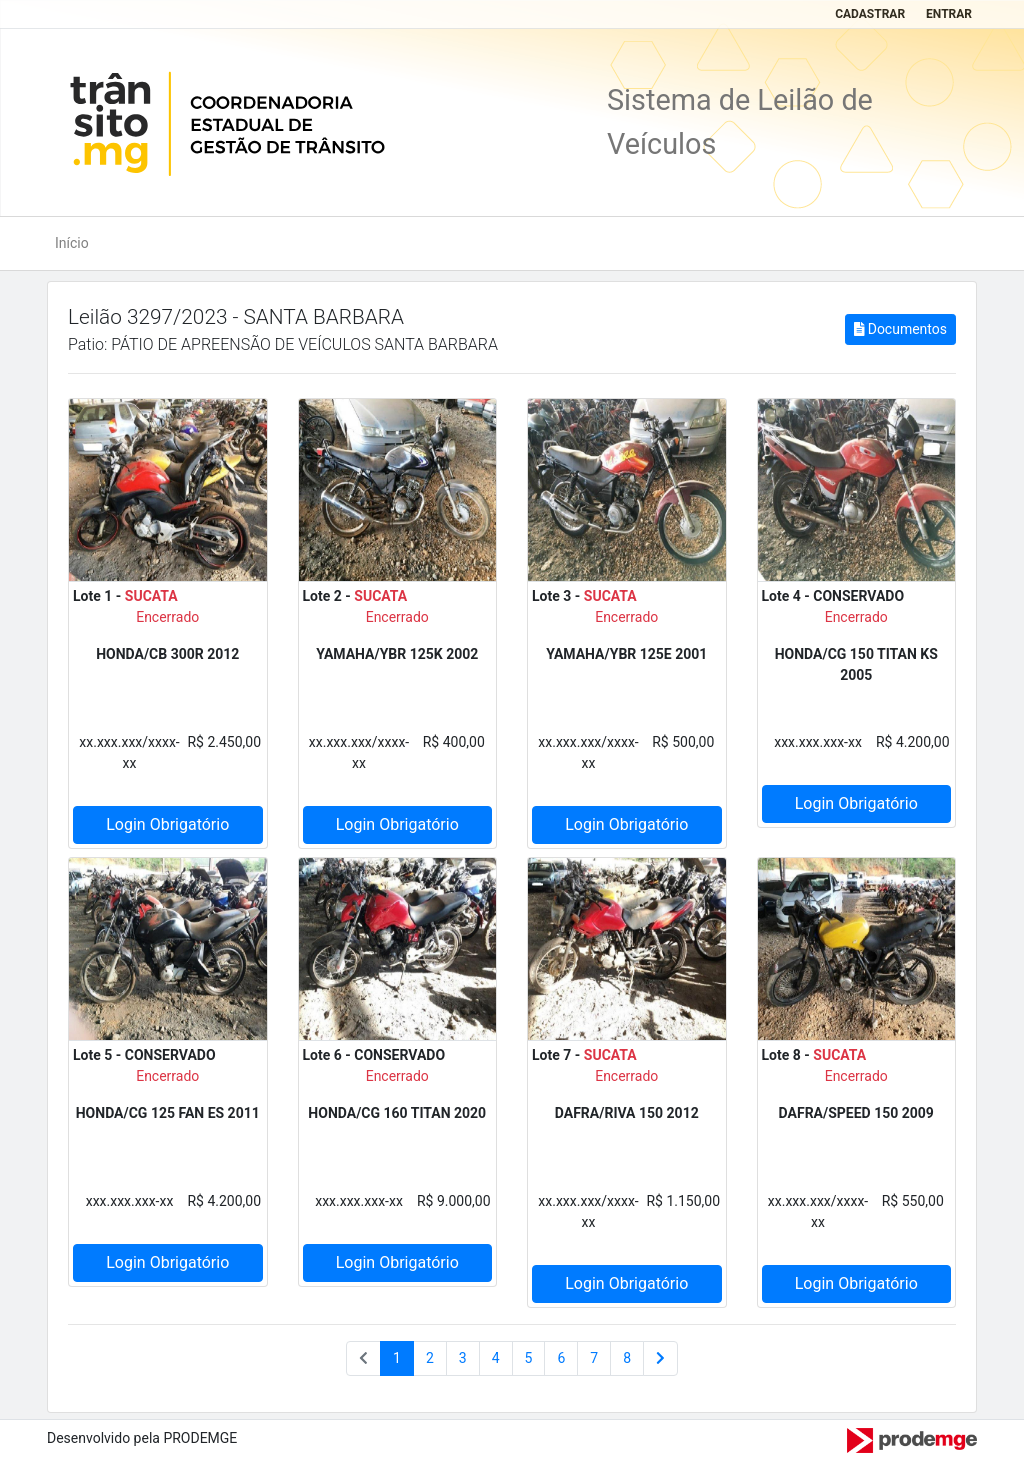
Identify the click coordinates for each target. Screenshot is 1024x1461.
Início (72, 243)
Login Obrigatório (167, 824)
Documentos (900, 329)
